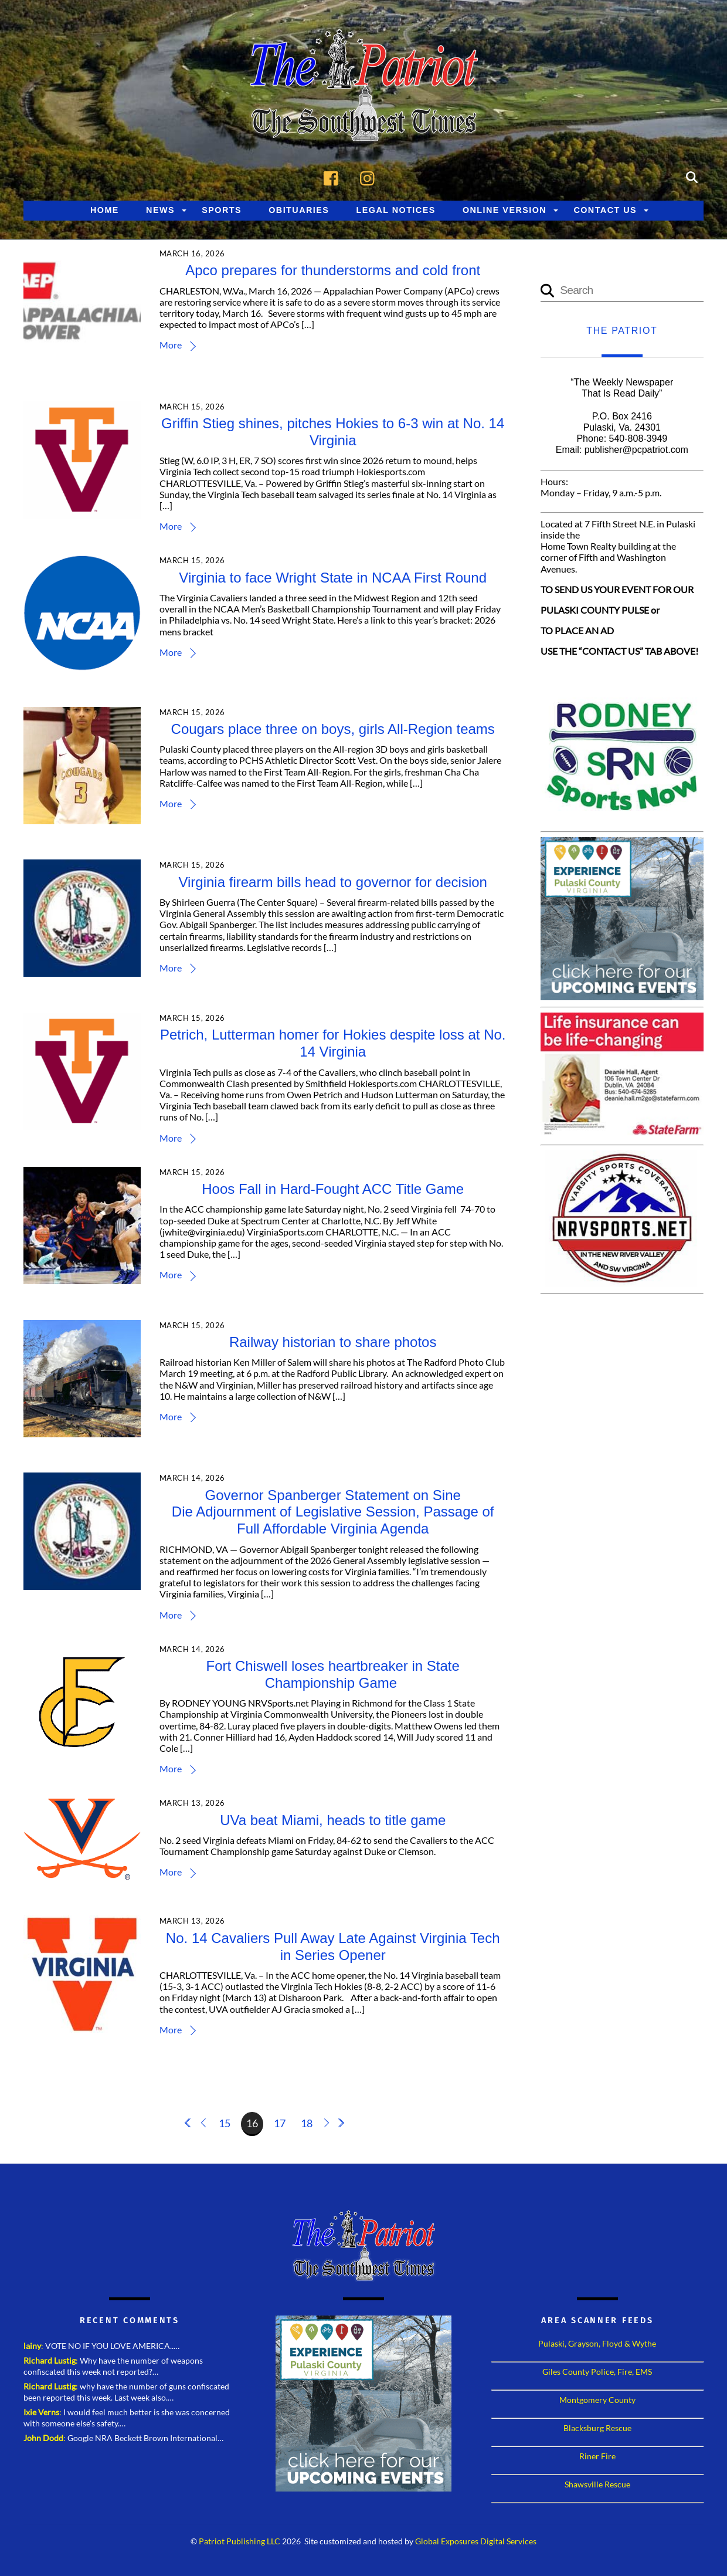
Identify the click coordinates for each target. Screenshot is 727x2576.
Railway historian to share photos (333, 1342)
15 (224, 2123)
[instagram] (370, 176)
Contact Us (605, 210)
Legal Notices (396, 210)
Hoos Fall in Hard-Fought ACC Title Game (333, 1189)
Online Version (504, 210)
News (160, 210)
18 (306, 2123)
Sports (222, 210)
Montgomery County (597, 2400)
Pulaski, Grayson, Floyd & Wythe (597, 2343)
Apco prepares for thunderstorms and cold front (332, 271)
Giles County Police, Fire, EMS (597, 2372)
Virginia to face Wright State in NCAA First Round (333, 577)
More (170, 345)
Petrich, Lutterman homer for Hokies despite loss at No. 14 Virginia (333, 1043)
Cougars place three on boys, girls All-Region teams (333, 729)
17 (280, 2123)
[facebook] (334, 176)
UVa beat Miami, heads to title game (333, 1820)
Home (104, 210)
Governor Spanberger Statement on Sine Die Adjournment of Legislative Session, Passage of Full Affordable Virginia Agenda (333, 1512)
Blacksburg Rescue (597, 2428)
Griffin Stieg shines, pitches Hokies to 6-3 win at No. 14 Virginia (332, 431)
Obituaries (299, 210)
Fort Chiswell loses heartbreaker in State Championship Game (333, 1674)
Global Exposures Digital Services (475, 2541)
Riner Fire (597, 2456)
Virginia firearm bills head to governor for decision (333, 882)
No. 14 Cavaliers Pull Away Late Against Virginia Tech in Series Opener (333, 1946)
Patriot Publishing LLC (239, 2541)
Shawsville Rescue (597, 2484)
